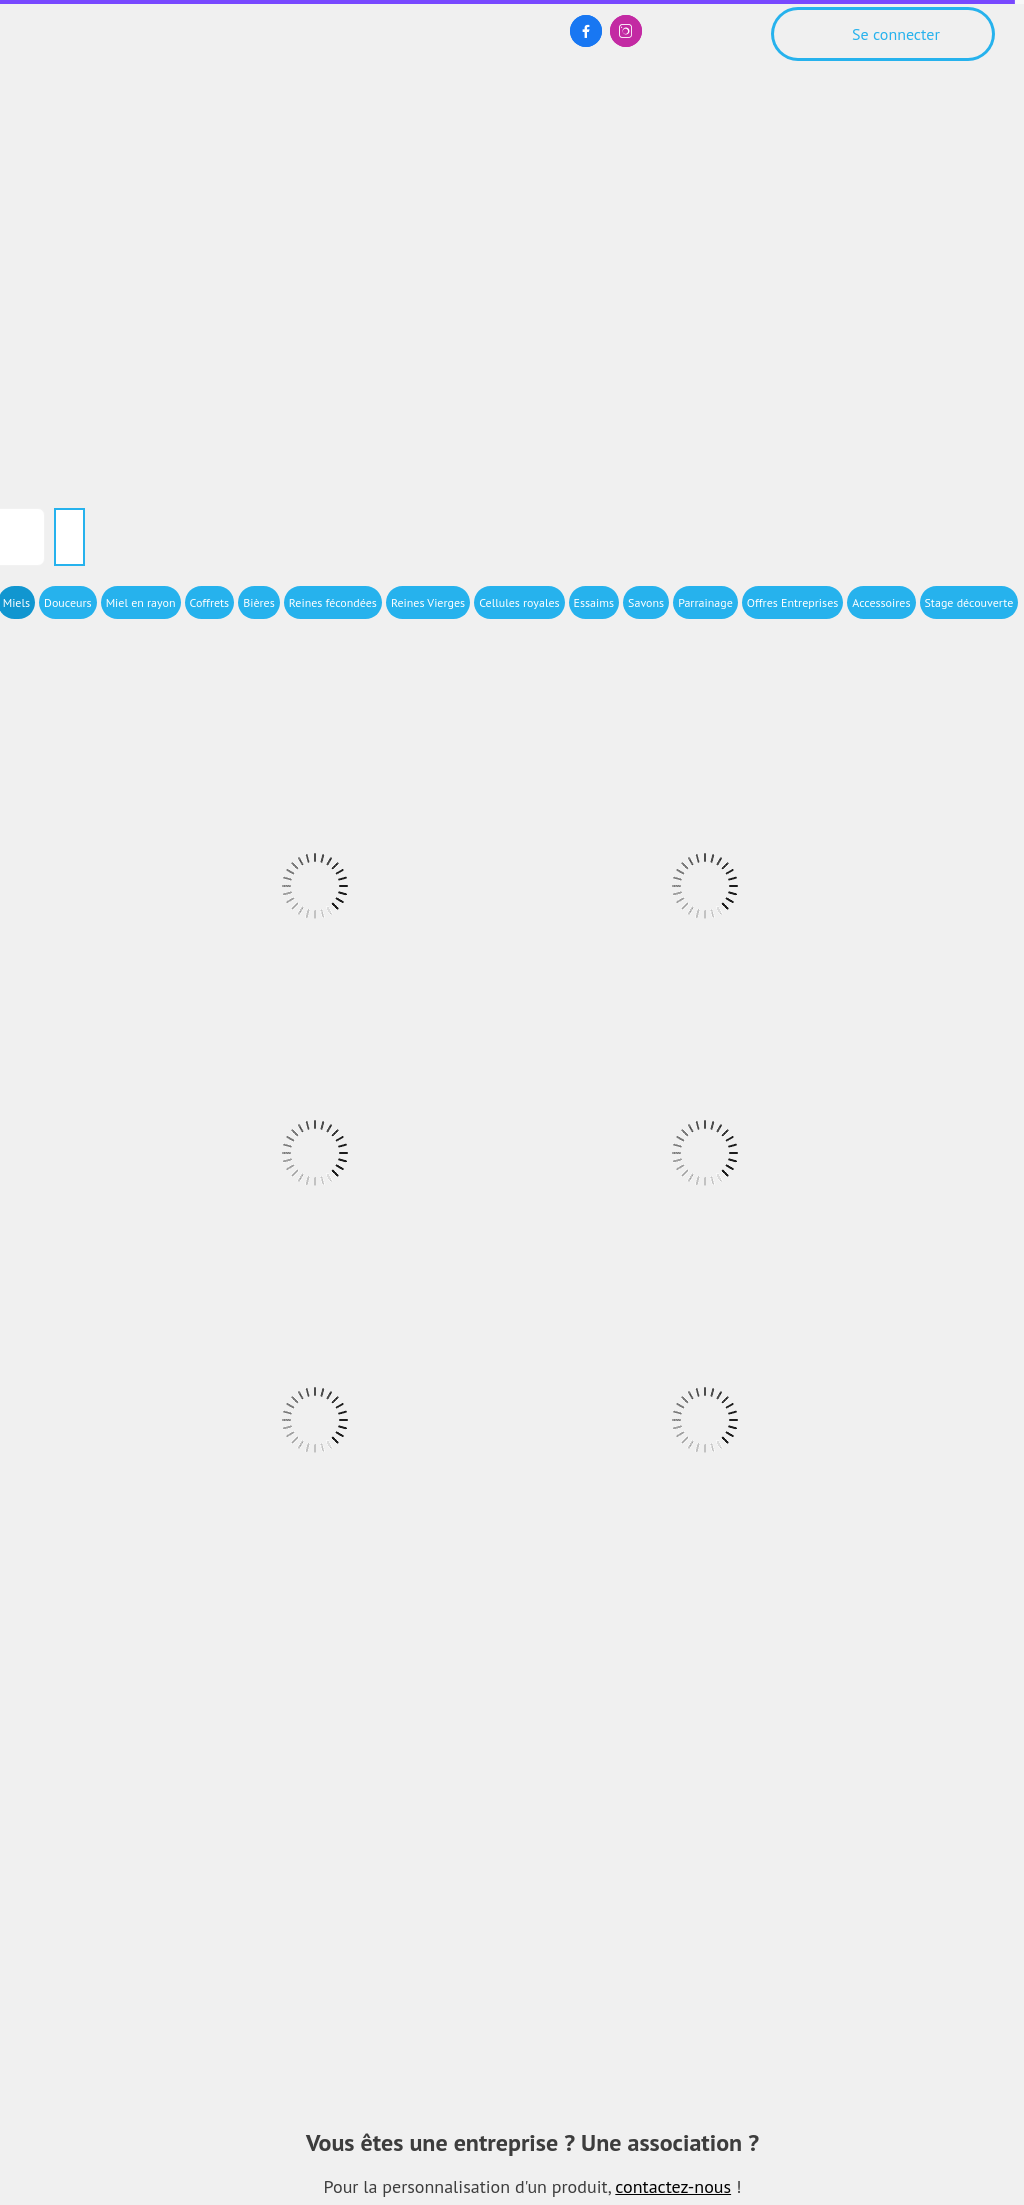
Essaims (594, 602)
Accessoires (881, 602)
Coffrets (210, 602)
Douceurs (68, 602)
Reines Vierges (428, 602)
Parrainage (705, 602)
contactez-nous (673, 2186)
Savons (646, 602)
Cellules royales (519, 602)
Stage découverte (969, 602)
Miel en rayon (141, 602)
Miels (16, 602)
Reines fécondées (333, 602)
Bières (259, 602)
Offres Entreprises (793, 602)
